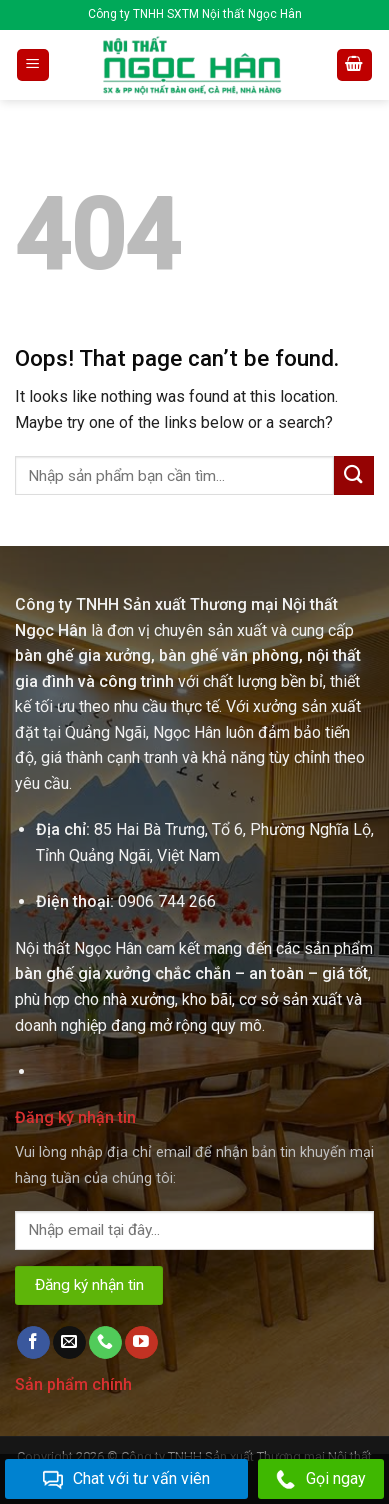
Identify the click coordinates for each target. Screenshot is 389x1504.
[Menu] (33, 65)
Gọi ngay (321, 1479)
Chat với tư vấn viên (126, 1479)
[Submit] (354, 475)
